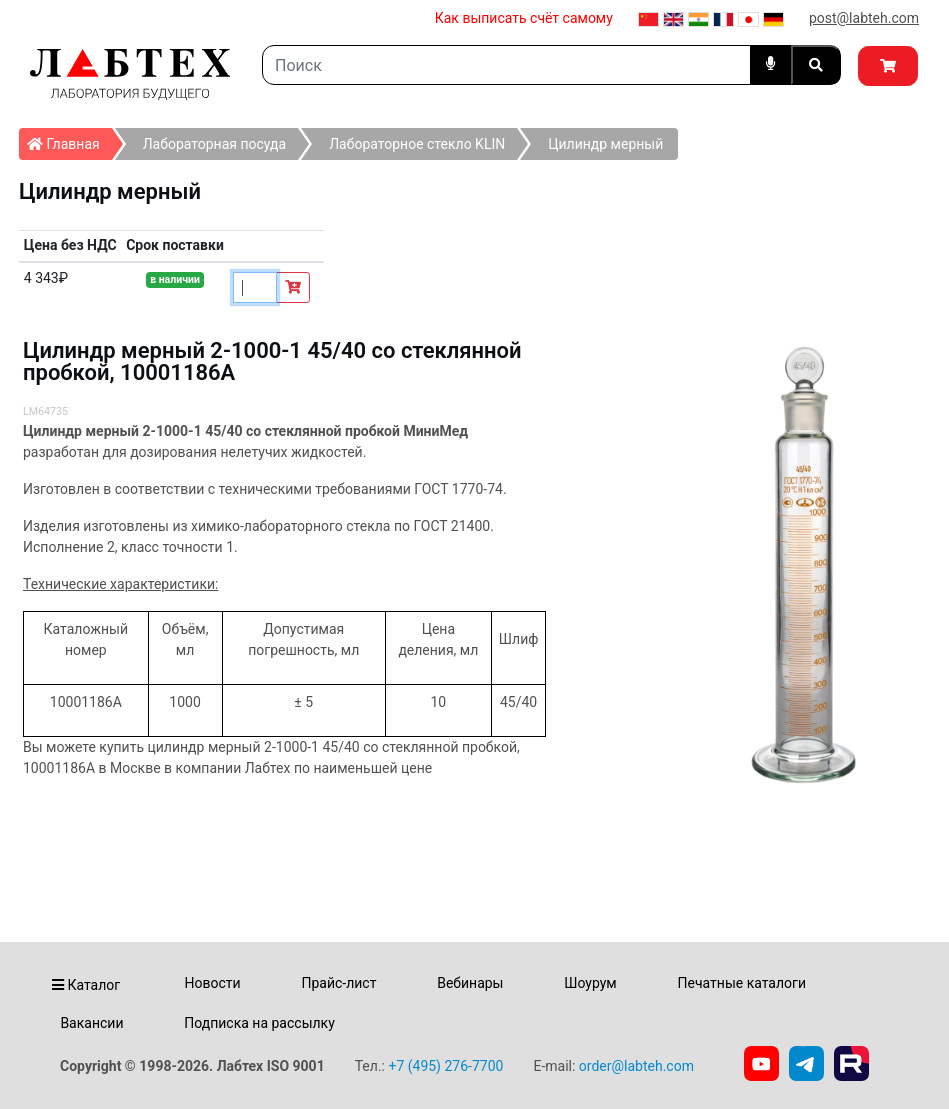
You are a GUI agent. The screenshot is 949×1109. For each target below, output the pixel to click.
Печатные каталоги (742, 983)
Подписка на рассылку (259, 1023)
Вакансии (91, 1023)
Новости (213, 983)
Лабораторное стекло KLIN (417, 144)
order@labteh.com (636, 1066)
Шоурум (590, 983)
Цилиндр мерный (605, 144)
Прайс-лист (338, 983)
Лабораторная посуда (214, 144)
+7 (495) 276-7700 (445, 1066)
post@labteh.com (864, 18)
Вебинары (470, 983)
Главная (69, 140)
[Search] (506, 65)
